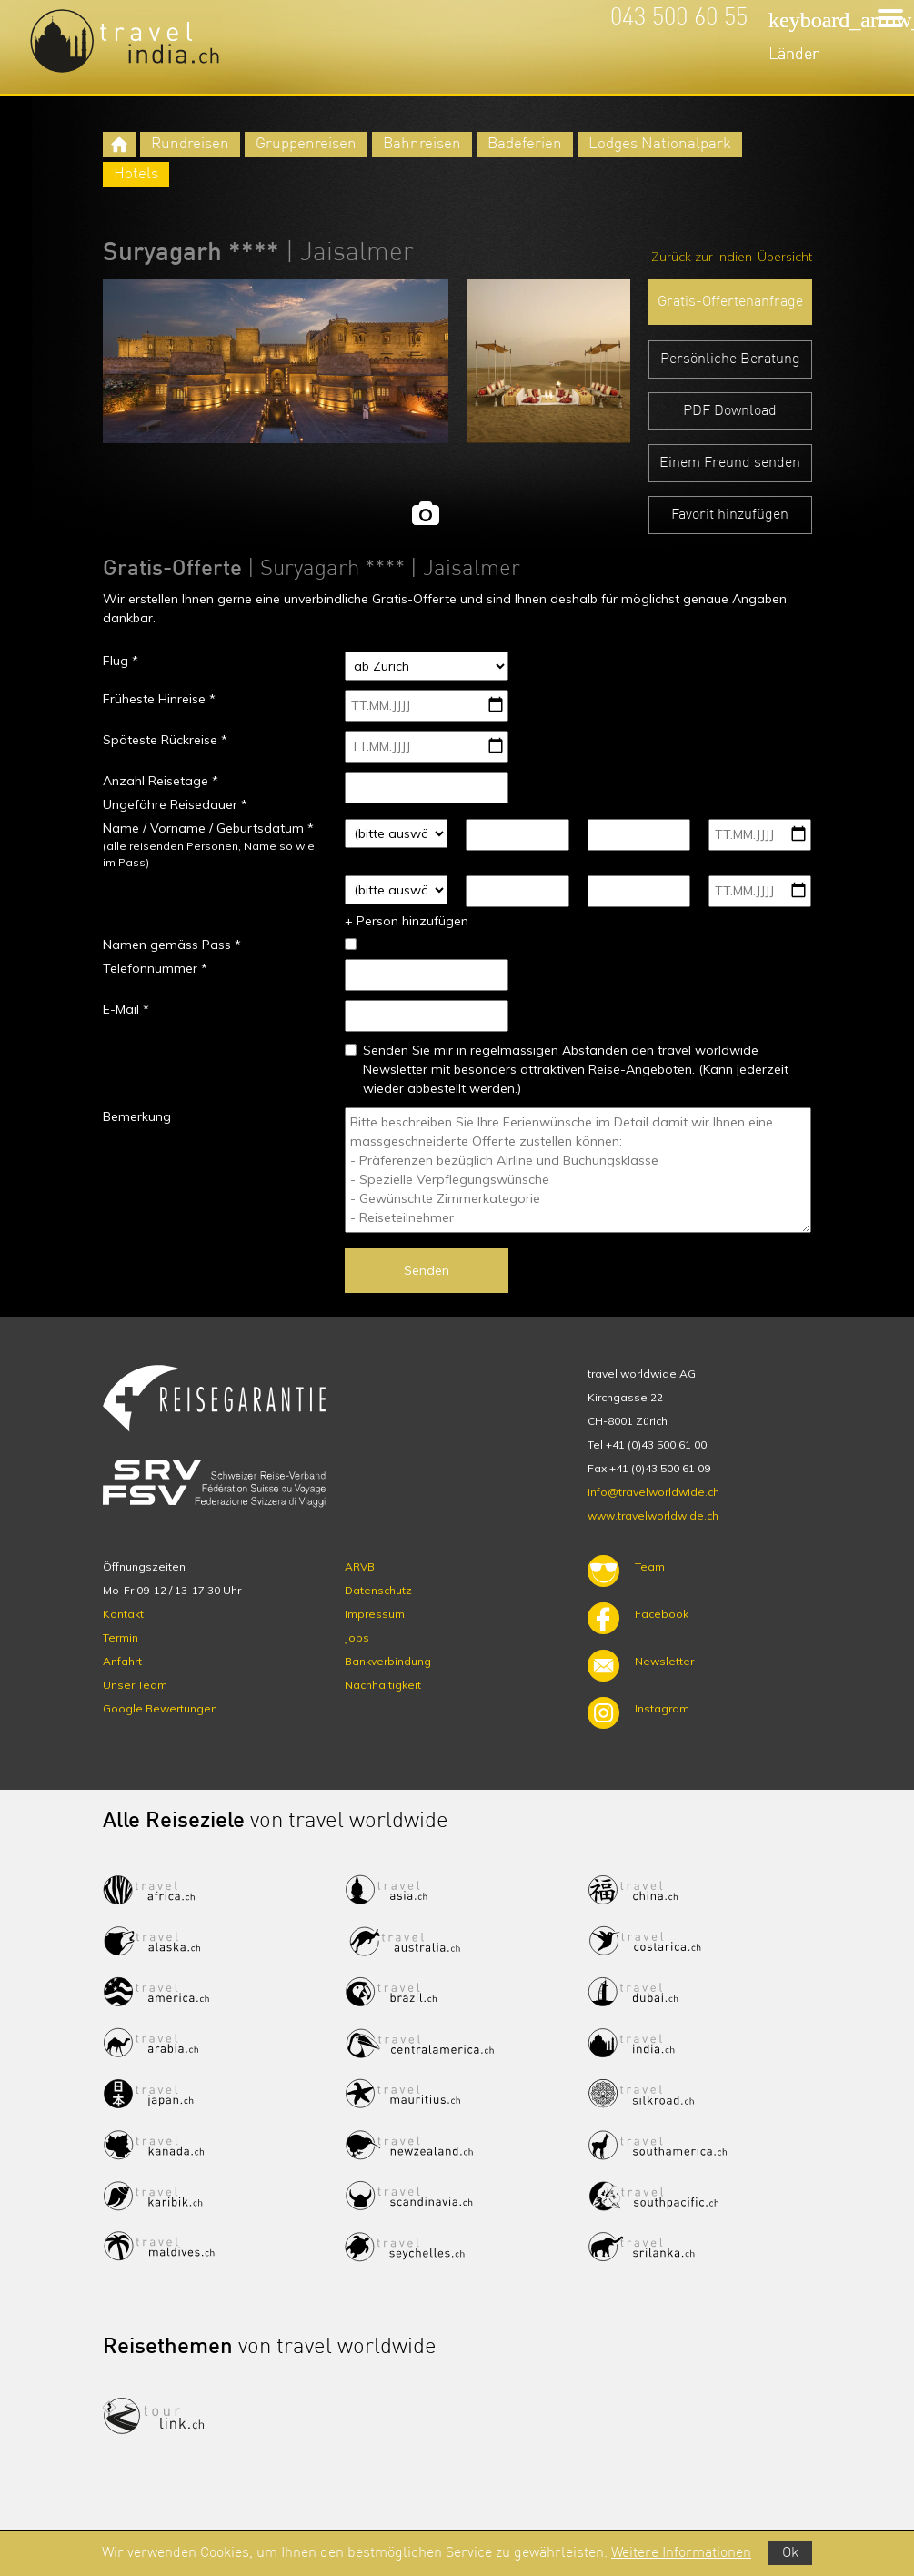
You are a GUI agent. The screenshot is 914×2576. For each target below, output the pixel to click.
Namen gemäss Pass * (172, 944)
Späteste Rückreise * (165, 740)
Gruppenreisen (306, 144)
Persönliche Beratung (730, 359)
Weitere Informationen (681, 2553)
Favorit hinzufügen (729, 515)
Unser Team (135, 1685)
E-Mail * (126, 1009)
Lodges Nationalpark (659, 144)
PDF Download (730, 411)
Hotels (136, 174)
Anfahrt (122, 1661)
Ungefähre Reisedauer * (175, 804)
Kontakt (123, 1614)
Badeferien (524, 144)
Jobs (357, 1637)
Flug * (120, 660)
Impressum (375, 1614)
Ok (790, 2553)
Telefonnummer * (155, 968)
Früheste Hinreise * (159, 699)
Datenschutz (378, 1590)
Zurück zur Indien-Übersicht (731, 256)
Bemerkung (137, 1116)
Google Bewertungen (160, 1708)
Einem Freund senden (729, 463)
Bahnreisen (422, 144)
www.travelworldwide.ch (653, 1515)
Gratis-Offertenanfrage (730, 302)
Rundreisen (190, 144)
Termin (120, 1637)
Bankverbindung (388, 1661)
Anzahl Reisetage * (160, 781)
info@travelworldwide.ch (653, 1492)
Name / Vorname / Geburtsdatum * (208, 828)
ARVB (360, 1566)
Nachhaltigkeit (383, 1685)
